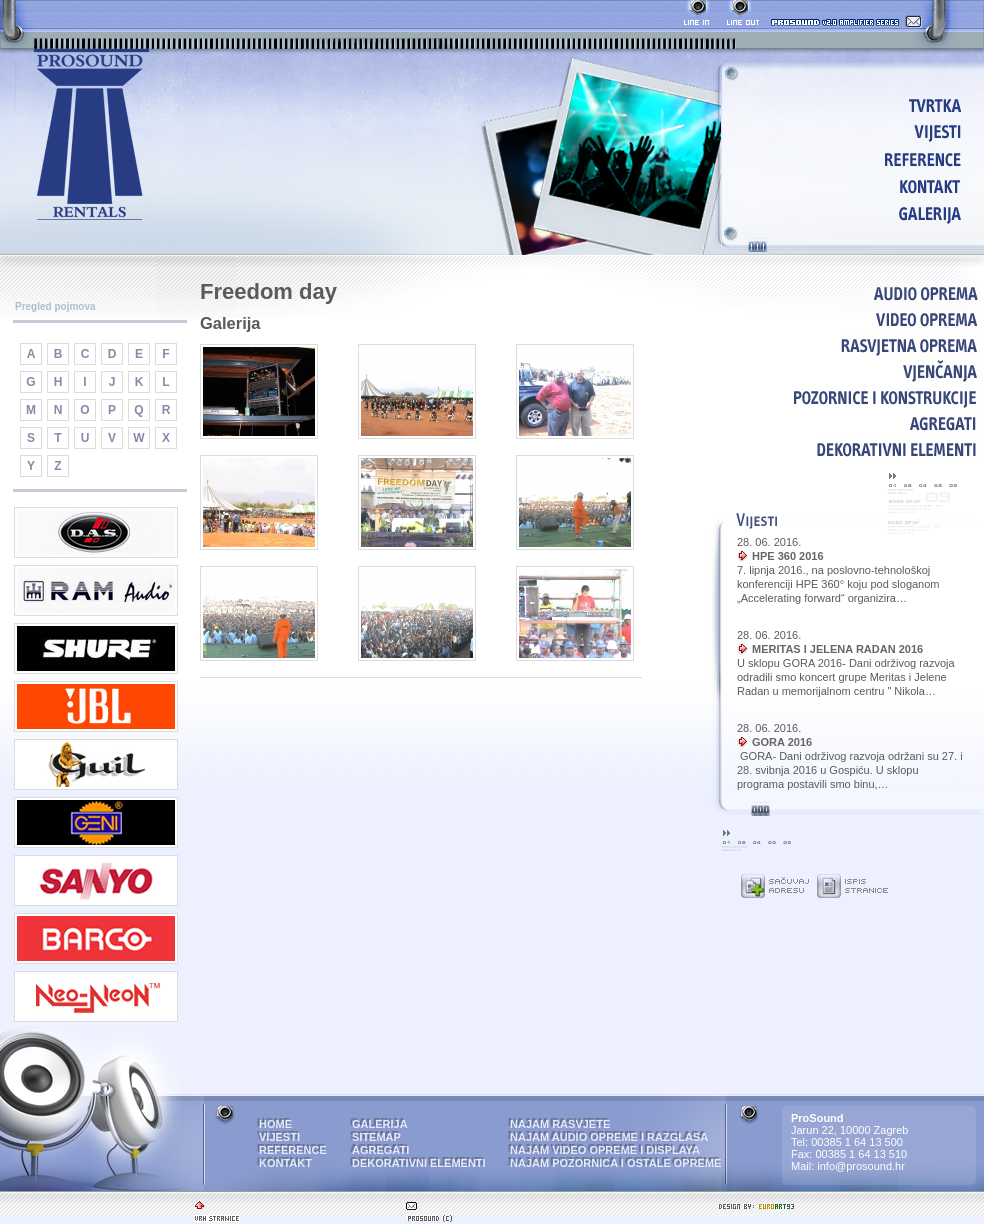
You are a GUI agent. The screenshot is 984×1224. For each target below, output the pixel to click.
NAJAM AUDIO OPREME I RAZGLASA (609, 1137)
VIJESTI (856, 131)
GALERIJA (856, 212)
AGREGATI (852, 423)
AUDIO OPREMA (852, 293)
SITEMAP (376, 1137)
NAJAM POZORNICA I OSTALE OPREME (615, 1163)
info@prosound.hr (861, 1166)
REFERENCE (856, 158)
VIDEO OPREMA (852, 319)
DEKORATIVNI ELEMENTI (852, 449)
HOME (856, 104)
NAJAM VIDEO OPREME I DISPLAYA (605, 1150)
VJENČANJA (852, 371)
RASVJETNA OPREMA (852, 345)
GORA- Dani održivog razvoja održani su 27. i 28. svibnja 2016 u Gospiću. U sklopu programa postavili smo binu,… (850, 770)
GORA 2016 (782, 742)
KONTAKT (856, 185)
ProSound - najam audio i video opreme (91, 135)
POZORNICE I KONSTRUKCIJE (852, 397)
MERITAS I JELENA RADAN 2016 (837, 649)
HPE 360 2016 (788, 556)
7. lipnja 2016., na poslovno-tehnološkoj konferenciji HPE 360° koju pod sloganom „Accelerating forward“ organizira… (838, 584)
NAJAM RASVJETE (560, 1124)
